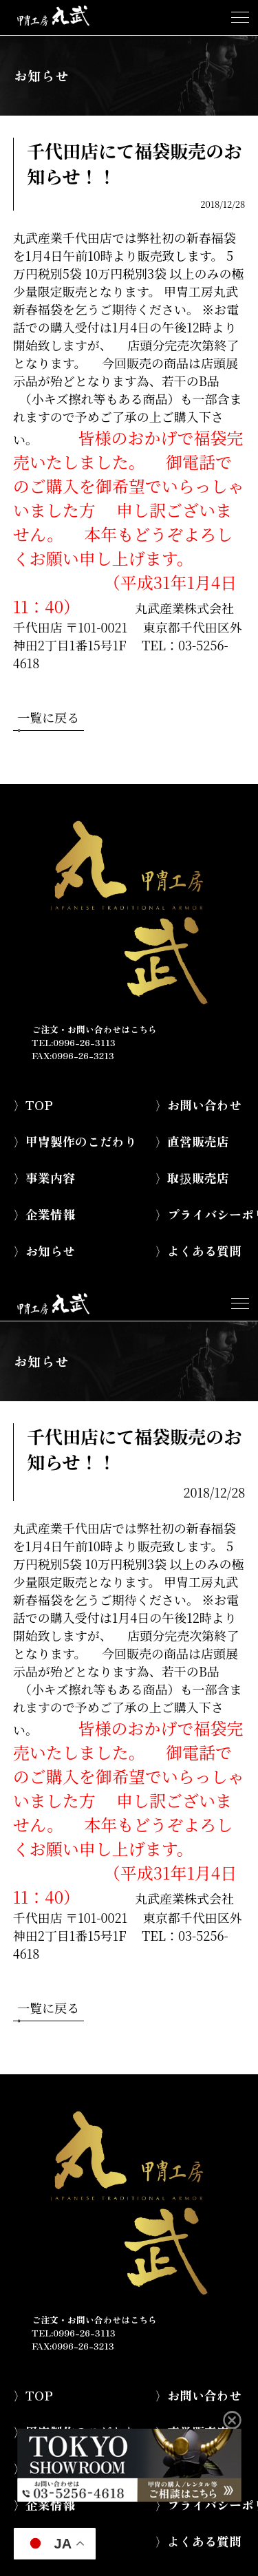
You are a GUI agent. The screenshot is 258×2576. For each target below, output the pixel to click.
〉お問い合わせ (198, 1105)
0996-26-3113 (84, 1042)
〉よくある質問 (198, 1250)
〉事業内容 (44, 1177)
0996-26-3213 (83, 1055)
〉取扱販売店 (192, 1177)
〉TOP (33, 1105)
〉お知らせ (44, 1250)
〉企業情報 (44, 1214)
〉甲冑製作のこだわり (75, 1141)
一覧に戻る (48, 719)
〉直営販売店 (192, 1141)
